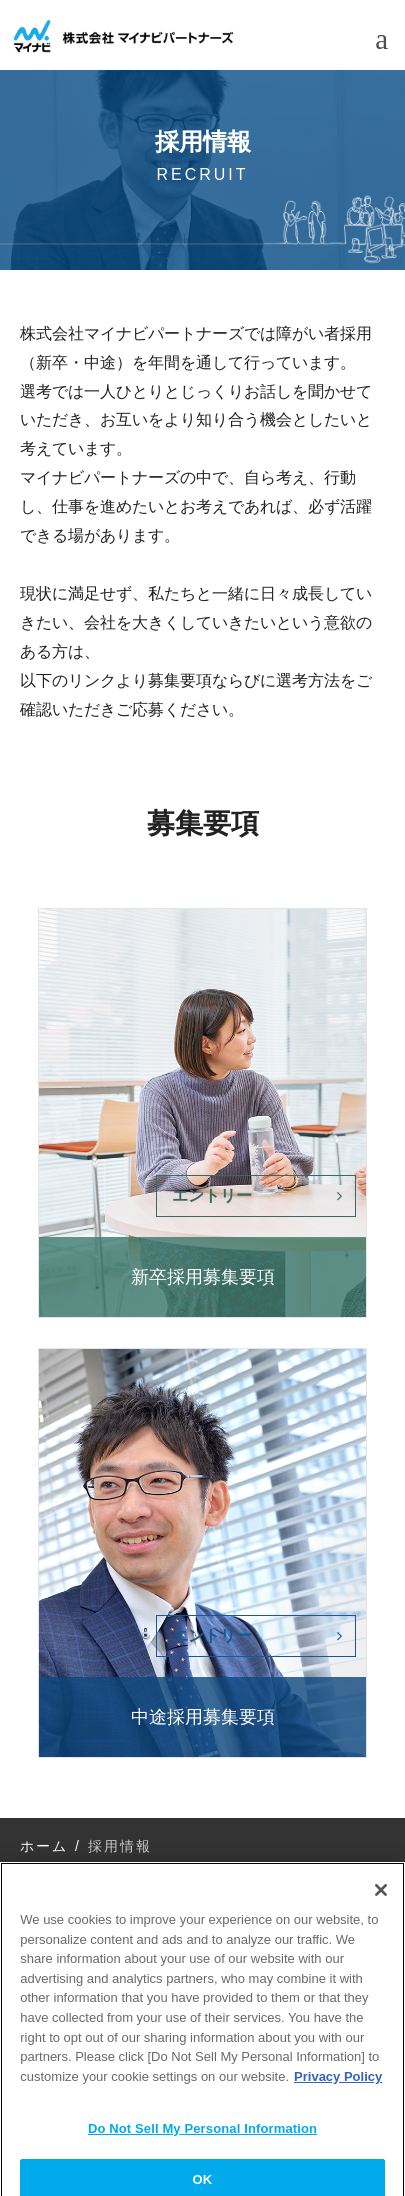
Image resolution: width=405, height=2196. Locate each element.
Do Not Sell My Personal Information (202, 2137)
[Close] (381, 1899)
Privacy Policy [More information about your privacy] (338, 2084)
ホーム (44, 1846)
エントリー (212, 1195)
